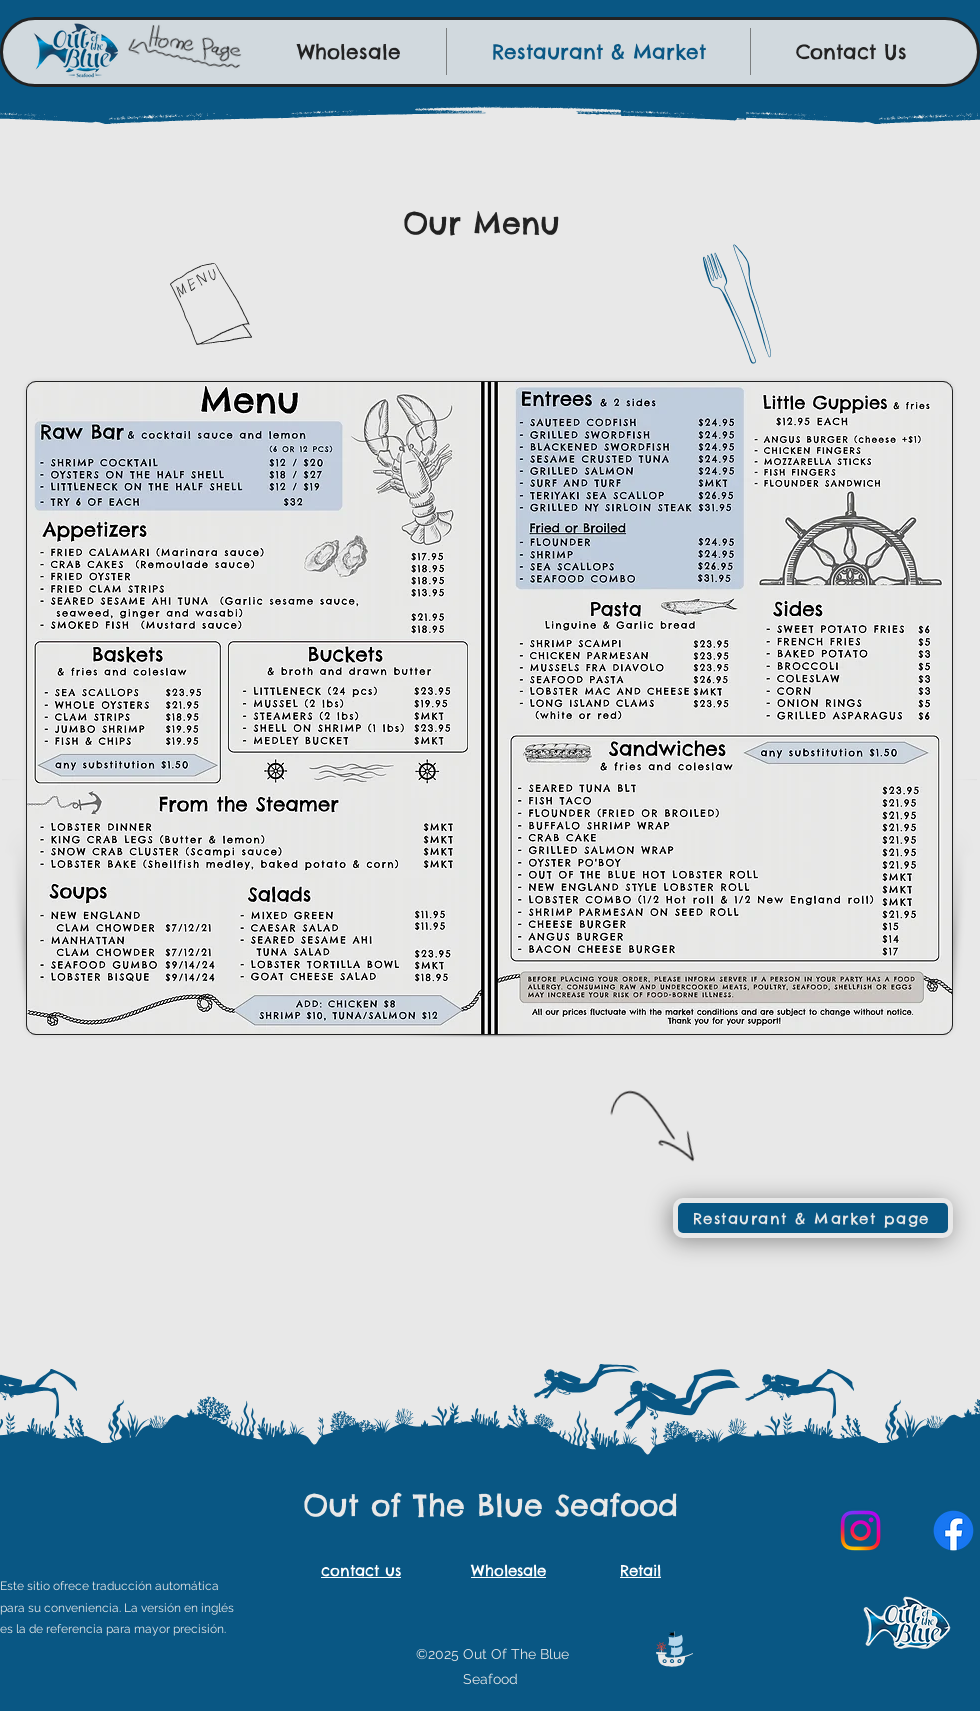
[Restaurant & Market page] (813, 1218)
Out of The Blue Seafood (490, 1505)
